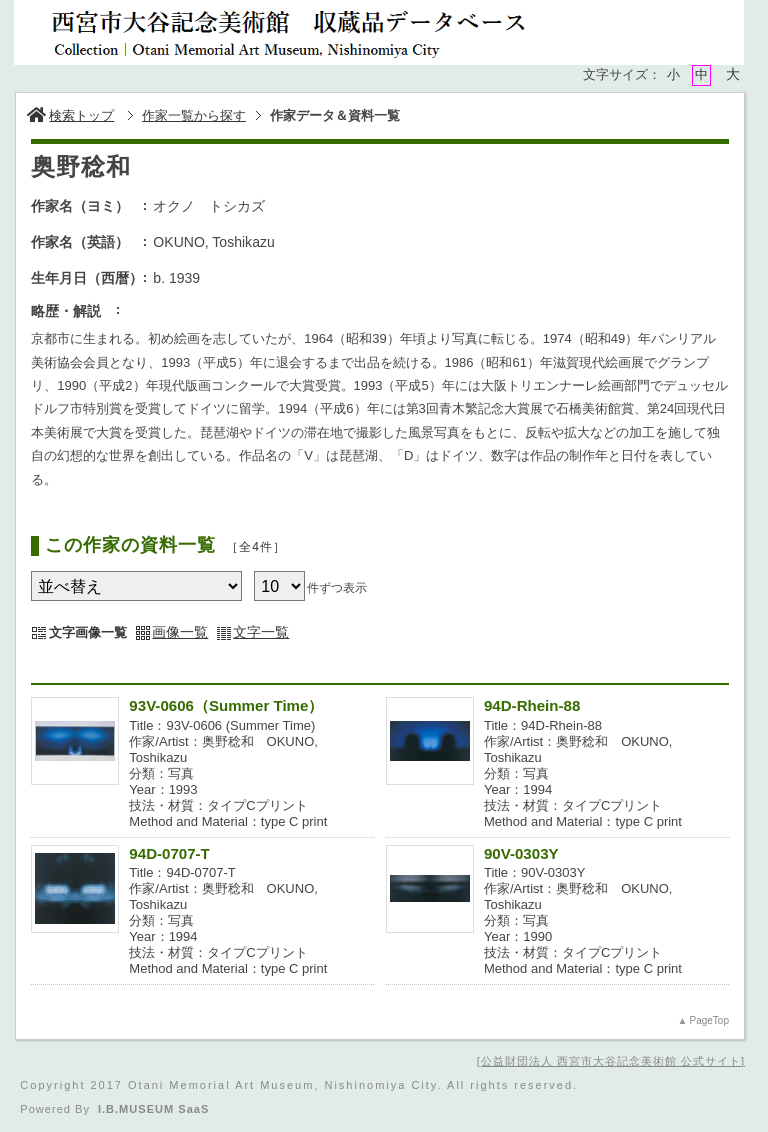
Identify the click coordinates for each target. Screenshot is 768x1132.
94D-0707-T (169, 853)
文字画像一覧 (88, 632)
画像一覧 (180, 632)
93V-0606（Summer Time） (226, 705)
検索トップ (70, 115)
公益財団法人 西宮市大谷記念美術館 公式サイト (611, 1061)
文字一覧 (261, 632)
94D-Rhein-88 (532, 705)
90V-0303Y (521, 853)
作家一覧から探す (194, 115)
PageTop (708, 1020)
